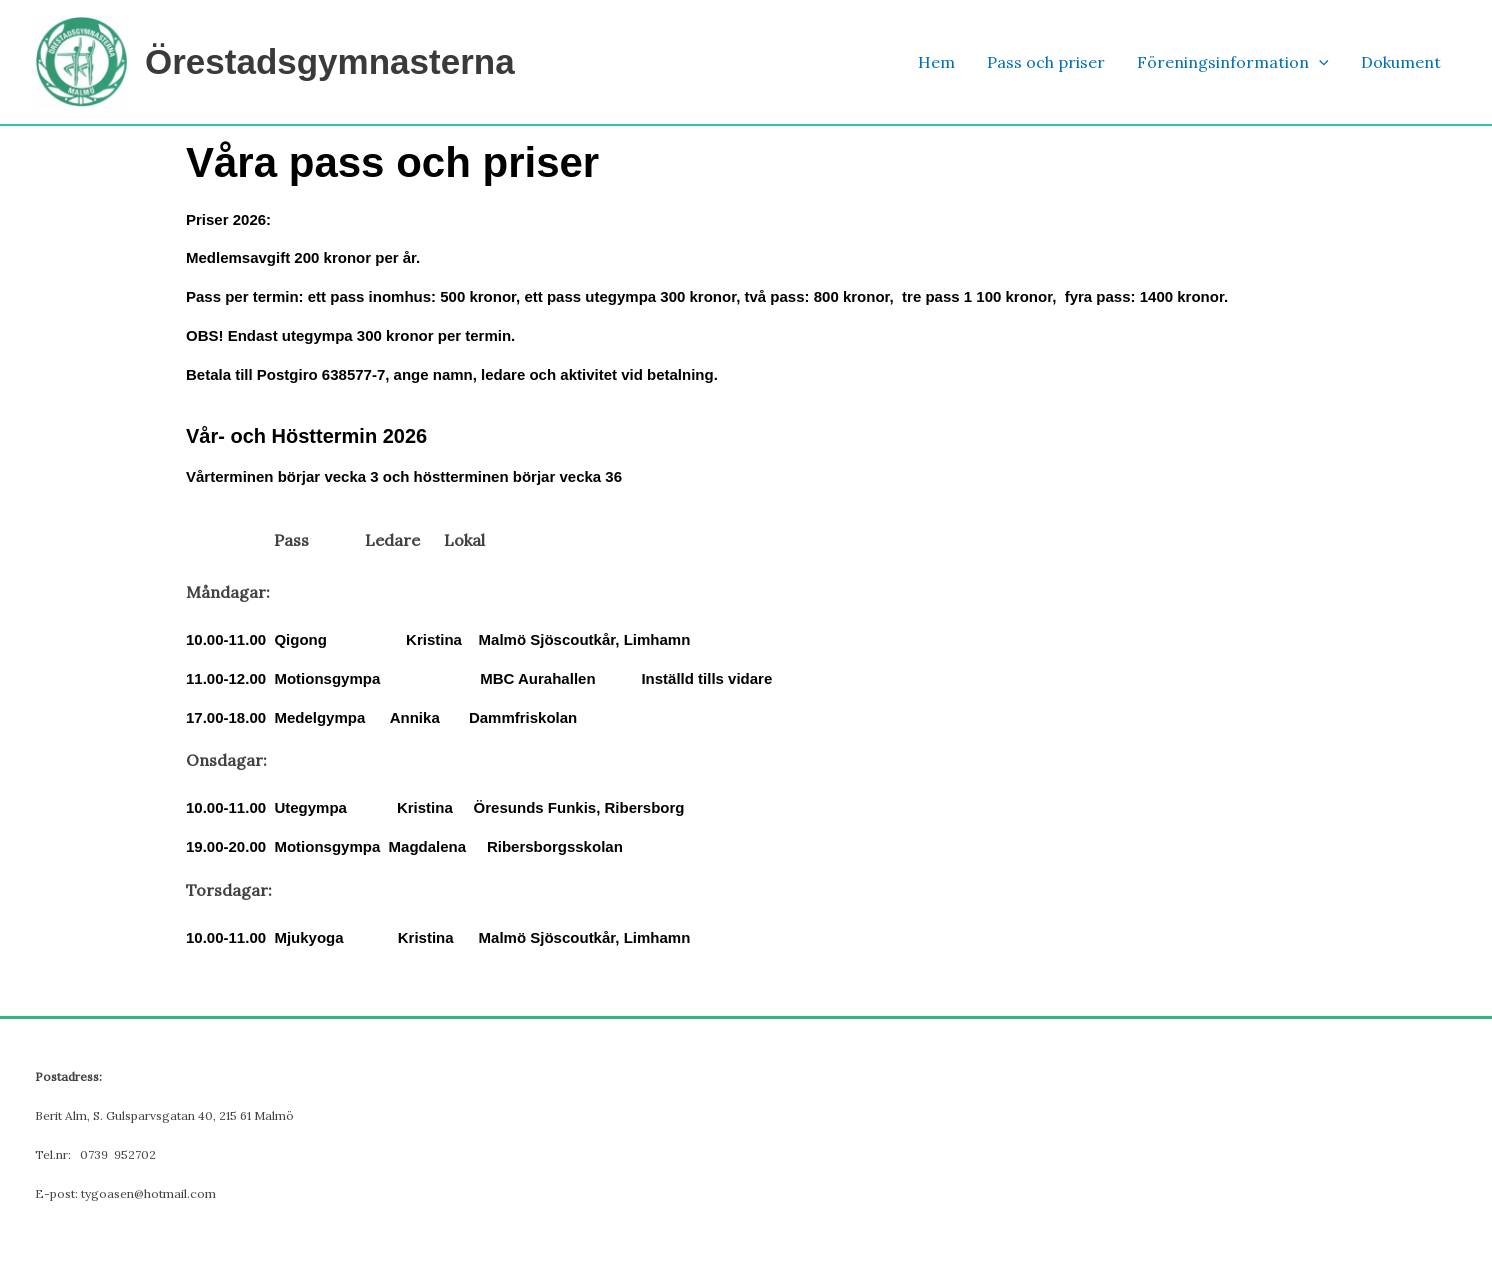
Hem (936, 62)
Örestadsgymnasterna (330, 61)
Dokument (1401, 62)
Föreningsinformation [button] (1233, 62)
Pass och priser (1046, 62)
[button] (1319, 62)
